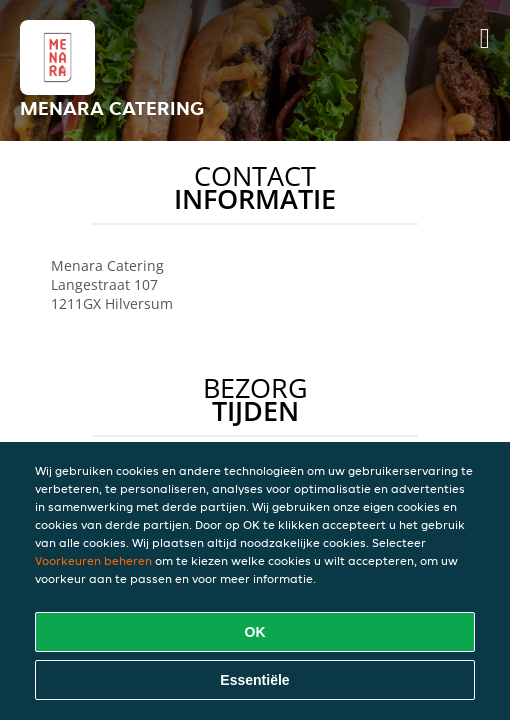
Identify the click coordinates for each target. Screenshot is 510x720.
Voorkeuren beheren (93, 560)
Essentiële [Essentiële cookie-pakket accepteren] (254, 680)
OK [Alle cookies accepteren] (255, 632)
